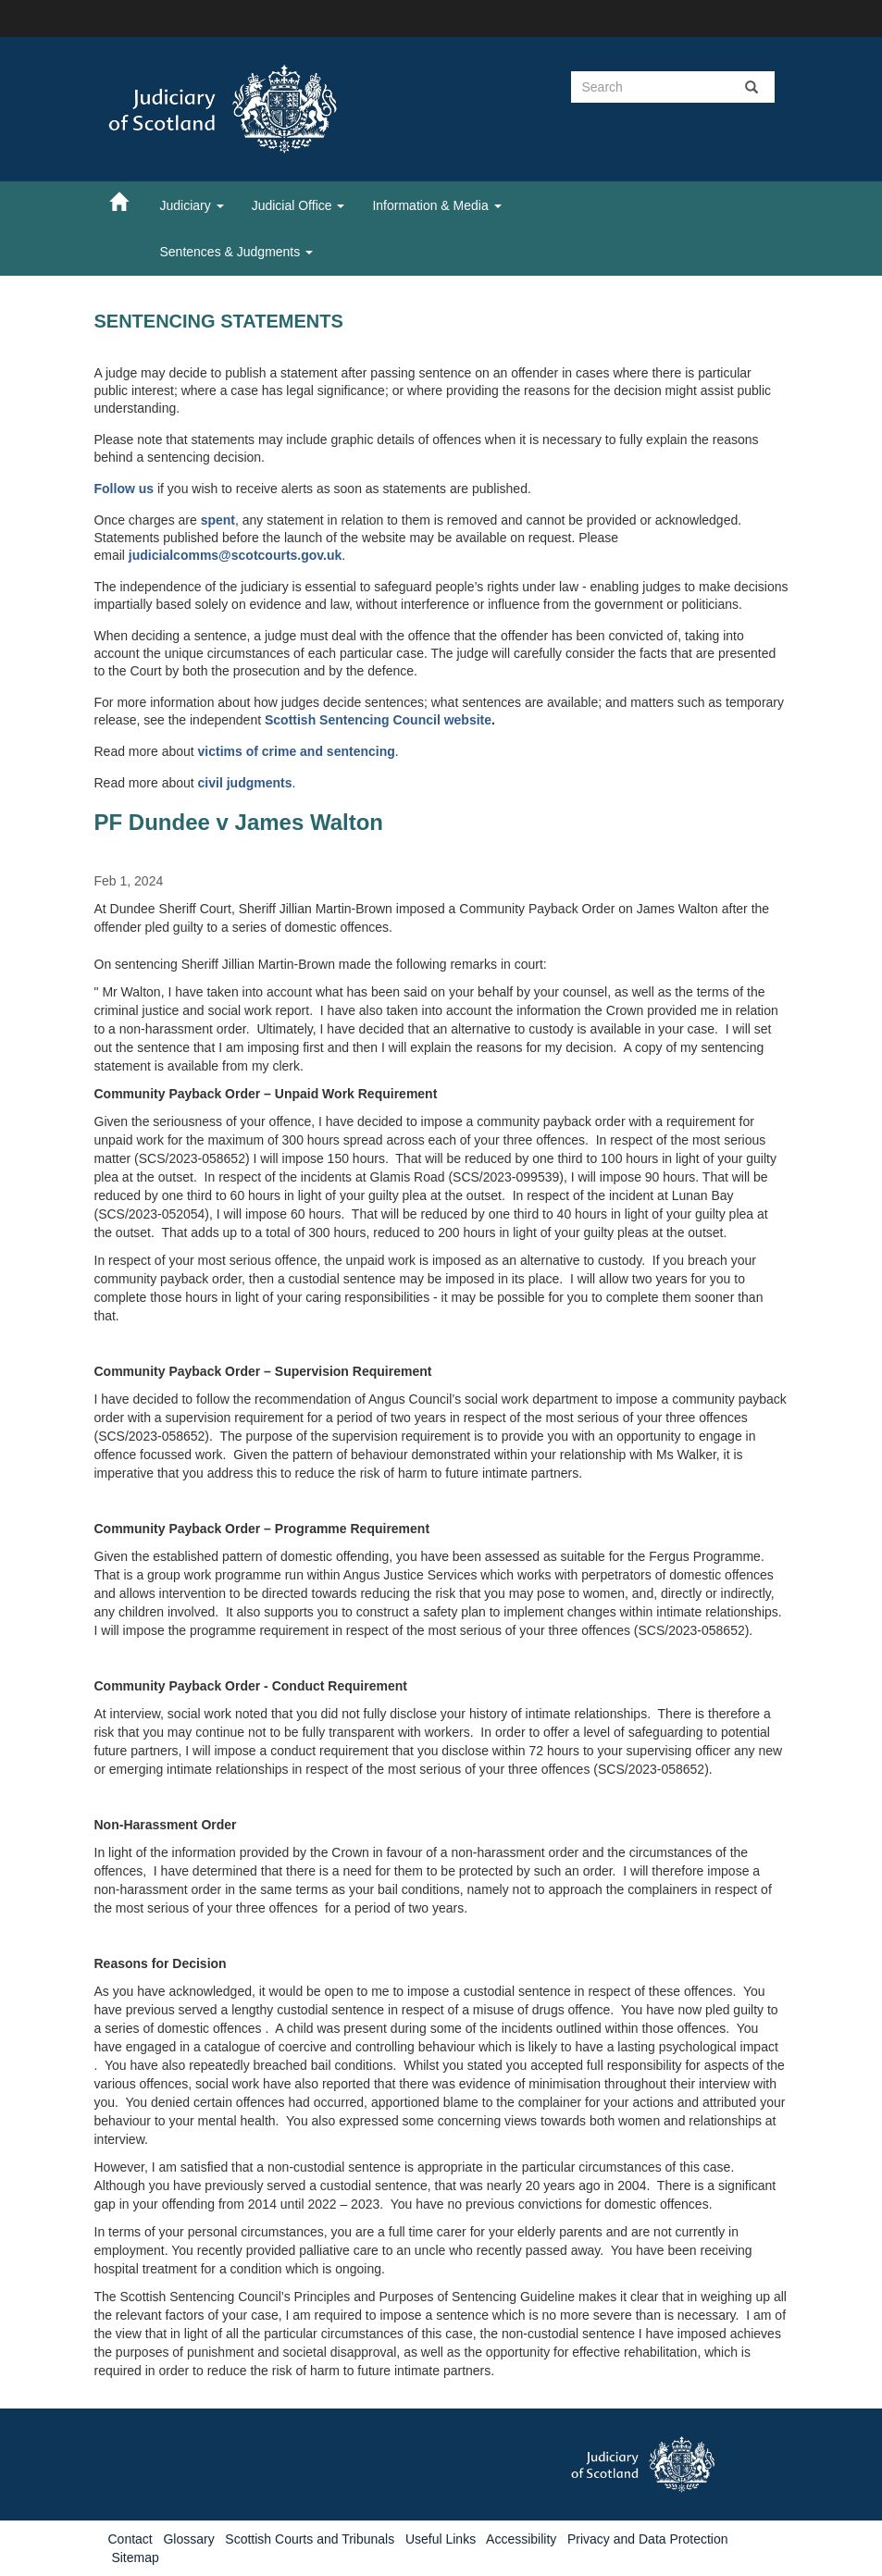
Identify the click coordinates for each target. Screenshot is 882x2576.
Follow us (124, 488)
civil (212, 782)
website (467, 719)
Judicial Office (298, 205)
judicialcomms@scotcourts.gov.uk (235, 555)
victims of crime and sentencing (296, 751)
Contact (130, 2539)
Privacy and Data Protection (647, 2539)
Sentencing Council (381, 719)
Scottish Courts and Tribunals (309, 2539)
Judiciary (192, 205)
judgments (259, 782)
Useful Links (440, 2539)
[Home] (127, 200)
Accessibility (521, 2539)
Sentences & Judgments (237, 251)
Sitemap (134, 2557)
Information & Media (436, 205)
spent (218, 520)
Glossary (188, 2539)
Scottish (292, 719)
